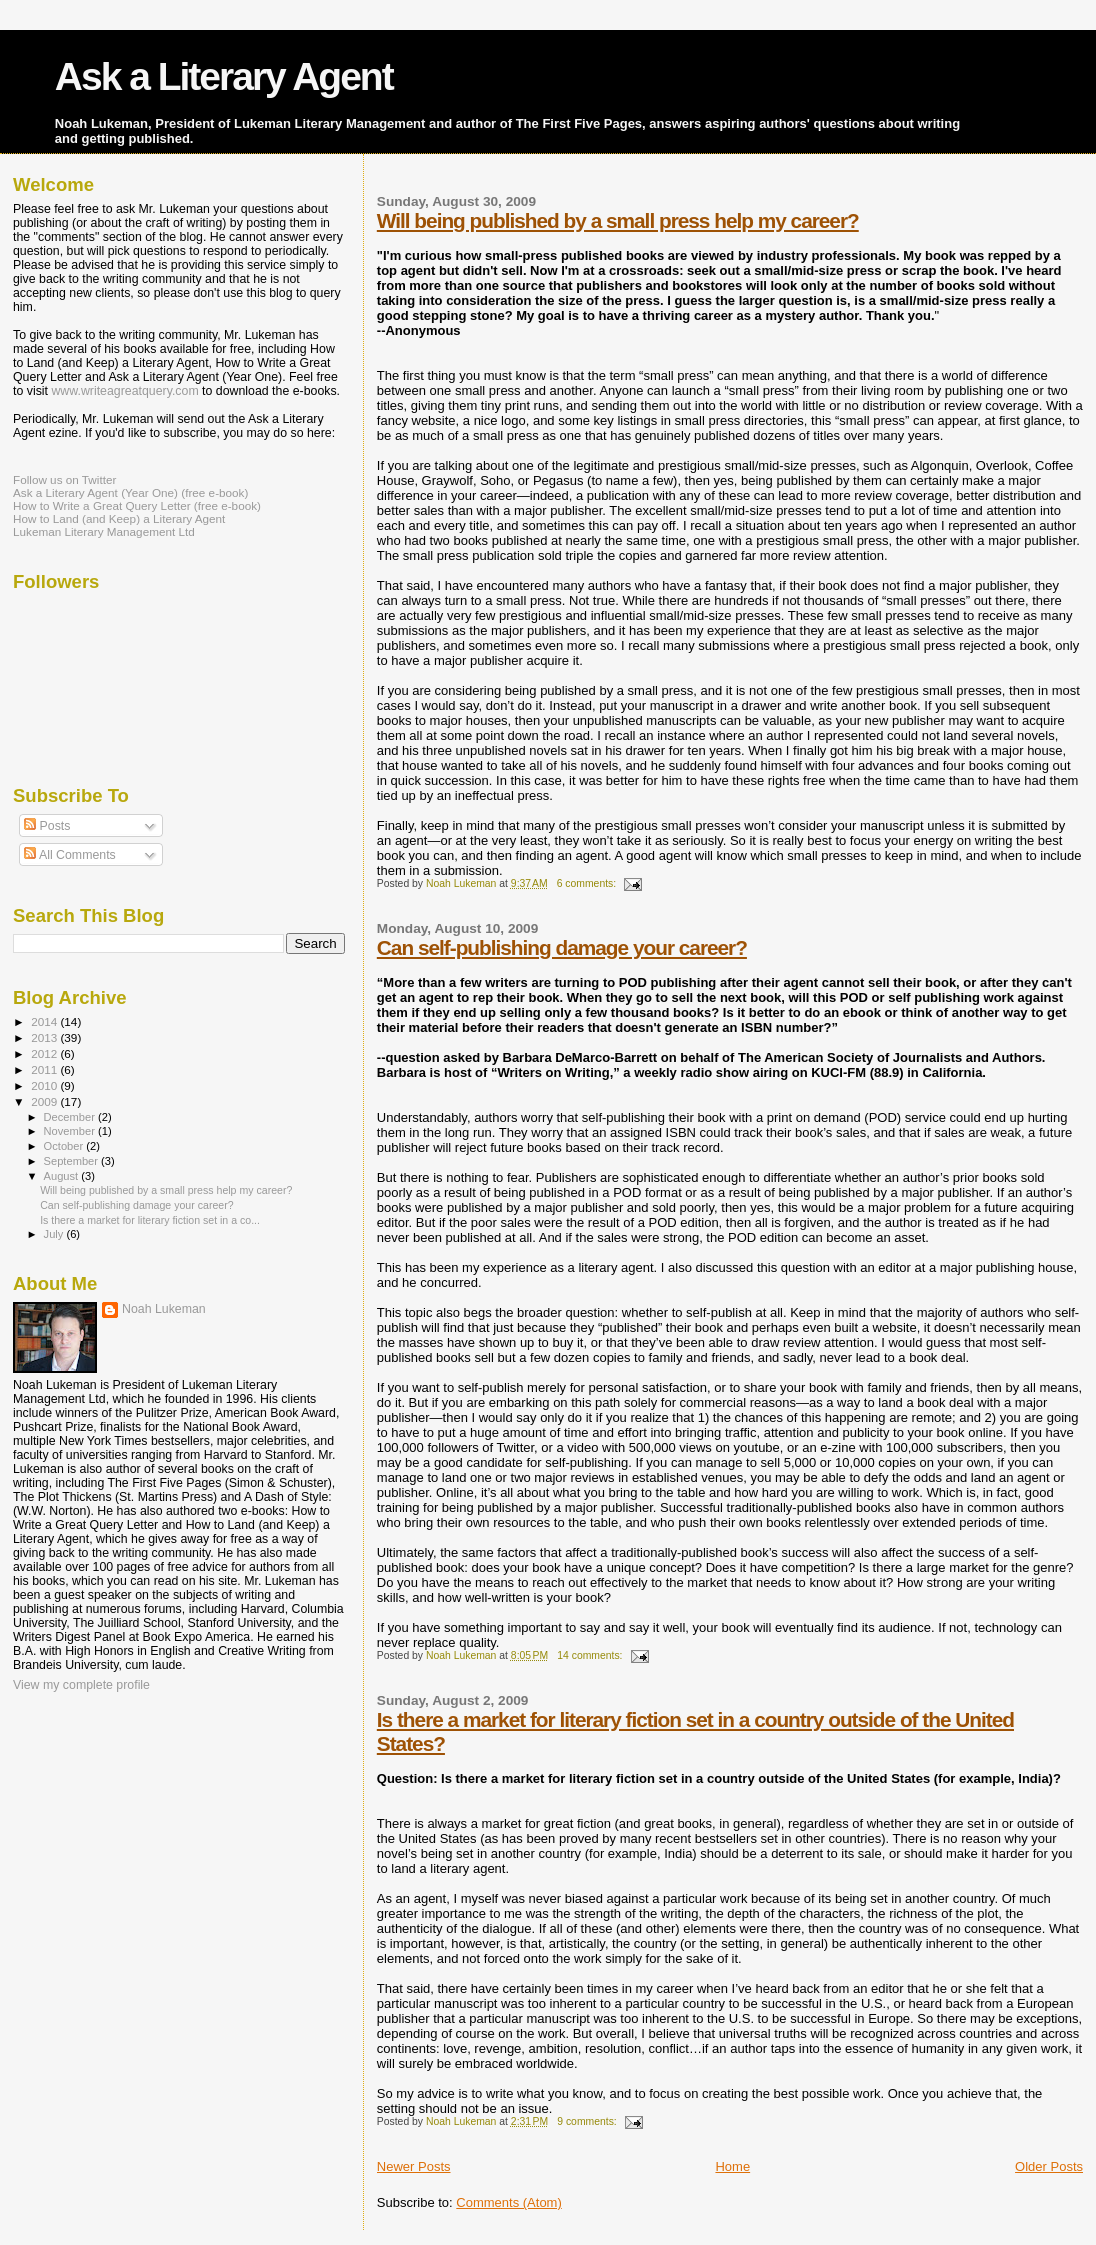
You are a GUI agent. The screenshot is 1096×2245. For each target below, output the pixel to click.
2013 (45, 1037)
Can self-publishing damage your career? (562, 947)
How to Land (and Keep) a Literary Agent (119, 518)
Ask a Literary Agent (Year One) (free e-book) (130, 492)
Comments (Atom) (508, 2202)
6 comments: (588, 883)
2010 (45, 1085)
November (71, 1131)
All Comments (70, 855)
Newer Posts (414, 2166)
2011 (45, 1069)
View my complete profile (81, 1685)
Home (732, 2166)
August (63, 1176)
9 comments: (588, 2121)
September (73, 1161)
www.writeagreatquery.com (124, 391)
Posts (47, 826)
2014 (45, 1021)
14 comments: (591, 1655)
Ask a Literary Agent (224, 76)
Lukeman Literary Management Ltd (104, 531)
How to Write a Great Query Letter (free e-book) (137, 505)
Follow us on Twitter (64, 479)
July (55, 1234)
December (71, 1117)
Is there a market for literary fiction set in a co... (150, 1220)
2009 (45, 1101)
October (65, 1146)
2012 (45, 1053)
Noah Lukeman (164, 1309)
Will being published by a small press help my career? (618, 220)
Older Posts (1049, 2166)
